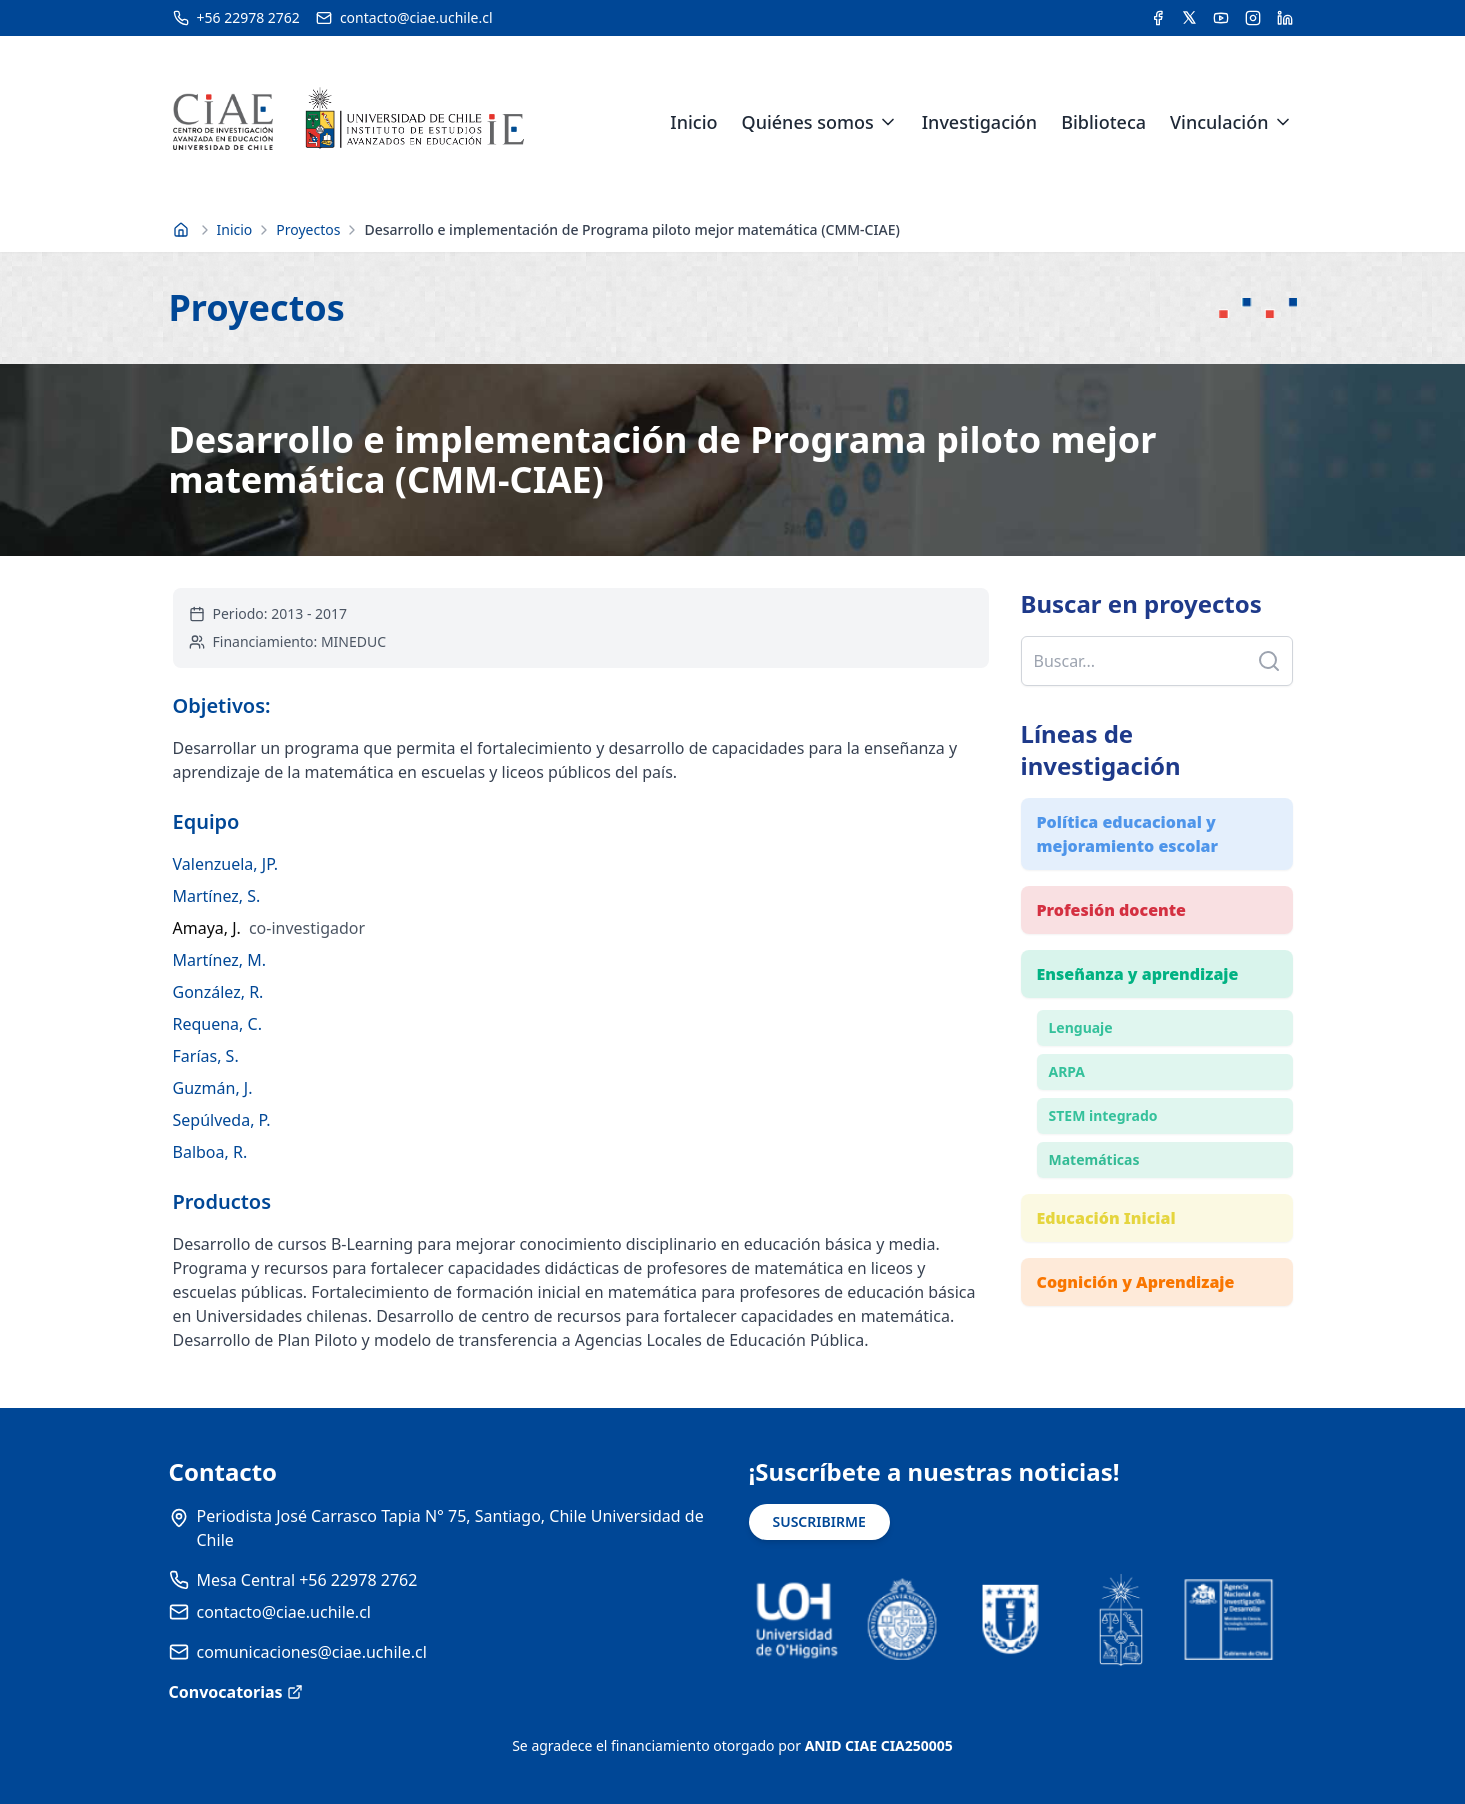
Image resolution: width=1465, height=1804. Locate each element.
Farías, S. (206, 1056)
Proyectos (308, 229)
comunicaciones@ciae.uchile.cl (312, 1652)
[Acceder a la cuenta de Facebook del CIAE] (1158, 18)
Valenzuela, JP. (226, 864)
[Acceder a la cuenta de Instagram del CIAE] (1253, 18)
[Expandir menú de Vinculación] (1283, 122)
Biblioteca (1103, 122)
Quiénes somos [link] (808, 122)
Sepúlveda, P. (222, 1120)
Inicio (693, 122)
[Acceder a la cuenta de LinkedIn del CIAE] (1285, 18)
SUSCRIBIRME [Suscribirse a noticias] (819, 1521)
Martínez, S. (217, 896)
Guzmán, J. (213, 1088)
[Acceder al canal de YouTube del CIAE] (1221, 18)
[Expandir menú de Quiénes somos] (888, 122)
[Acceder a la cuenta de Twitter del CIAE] (1189, 18)
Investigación (979, 122)
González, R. (218, 992)
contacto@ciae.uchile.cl (284, 1612)
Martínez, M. (220, 960)
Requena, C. (217, 1024)
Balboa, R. (210, 1152)
